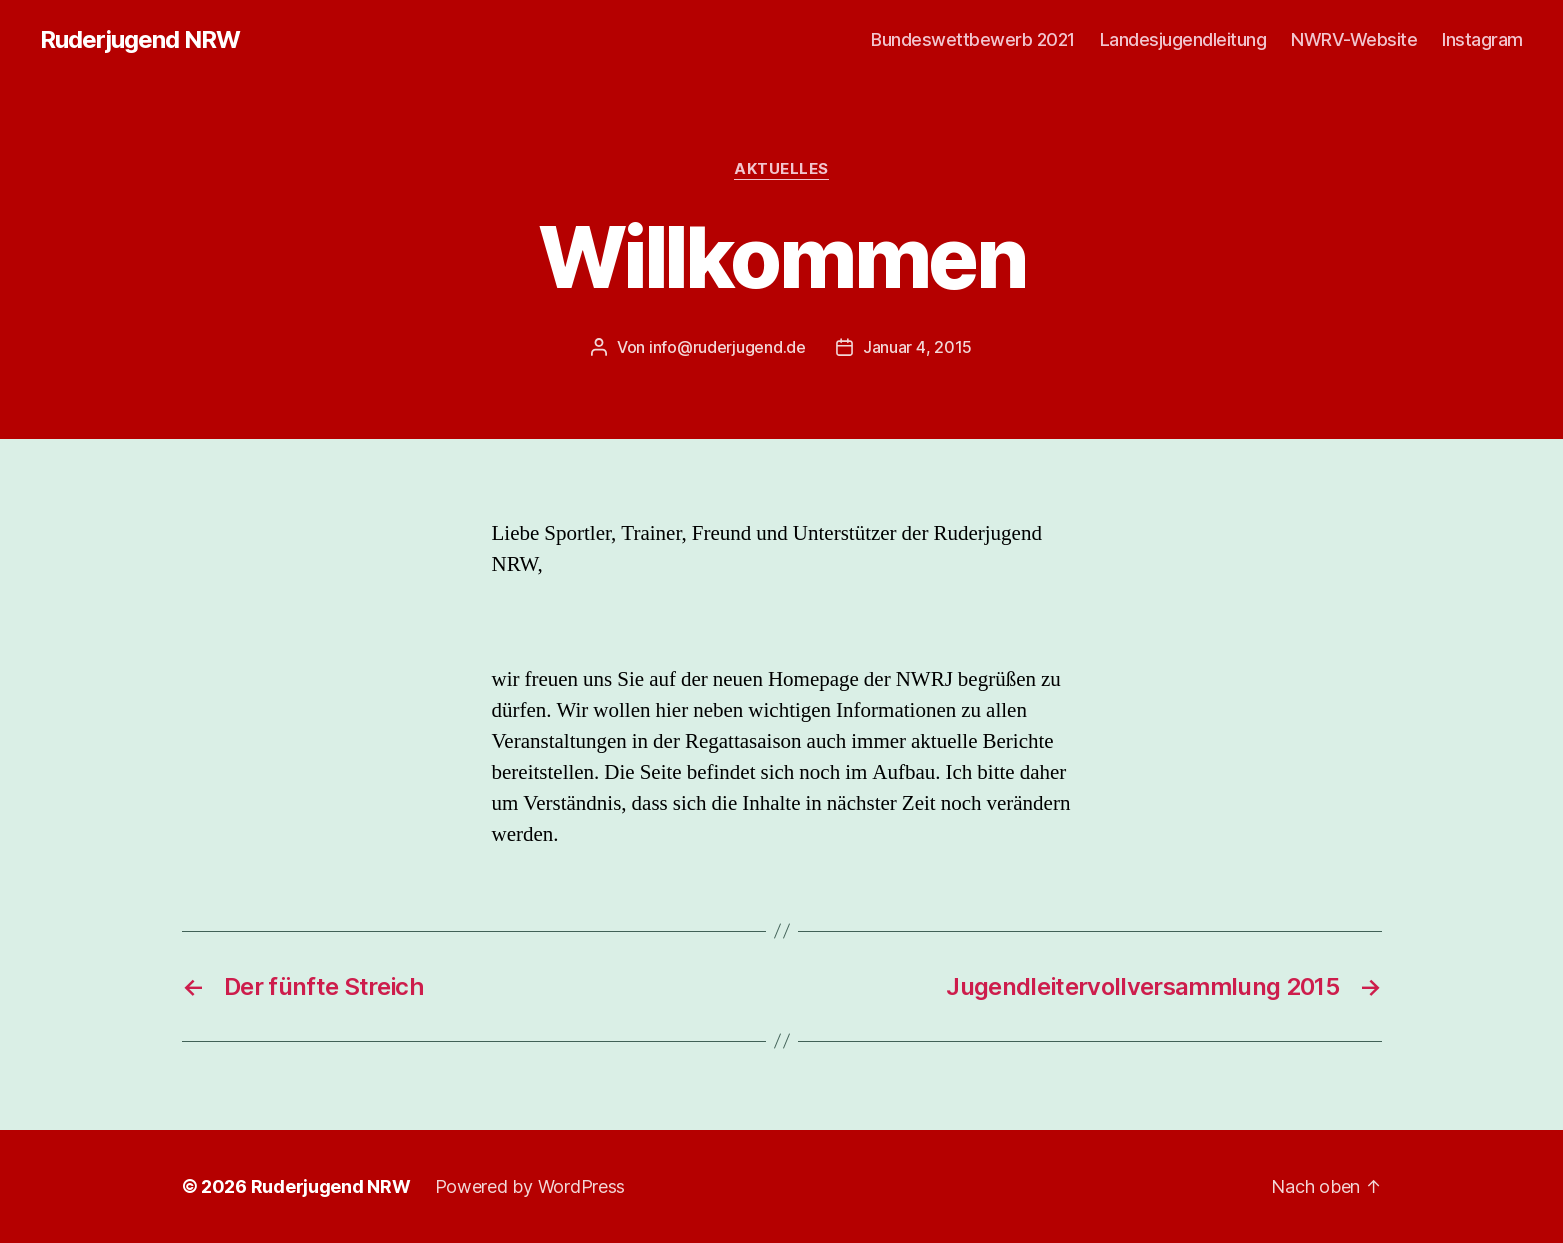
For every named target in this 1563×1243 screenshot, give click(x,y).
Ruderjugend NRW (140, 40)
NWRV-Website (1354, 39)
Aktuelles (781, 169)
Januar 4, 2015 (917, 347)
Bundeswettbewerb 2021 (973, 39)
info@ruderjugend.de (727, 347)
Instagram (1482, 39)
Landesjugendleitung (1183, 39)
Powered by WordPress (530, 1186)
